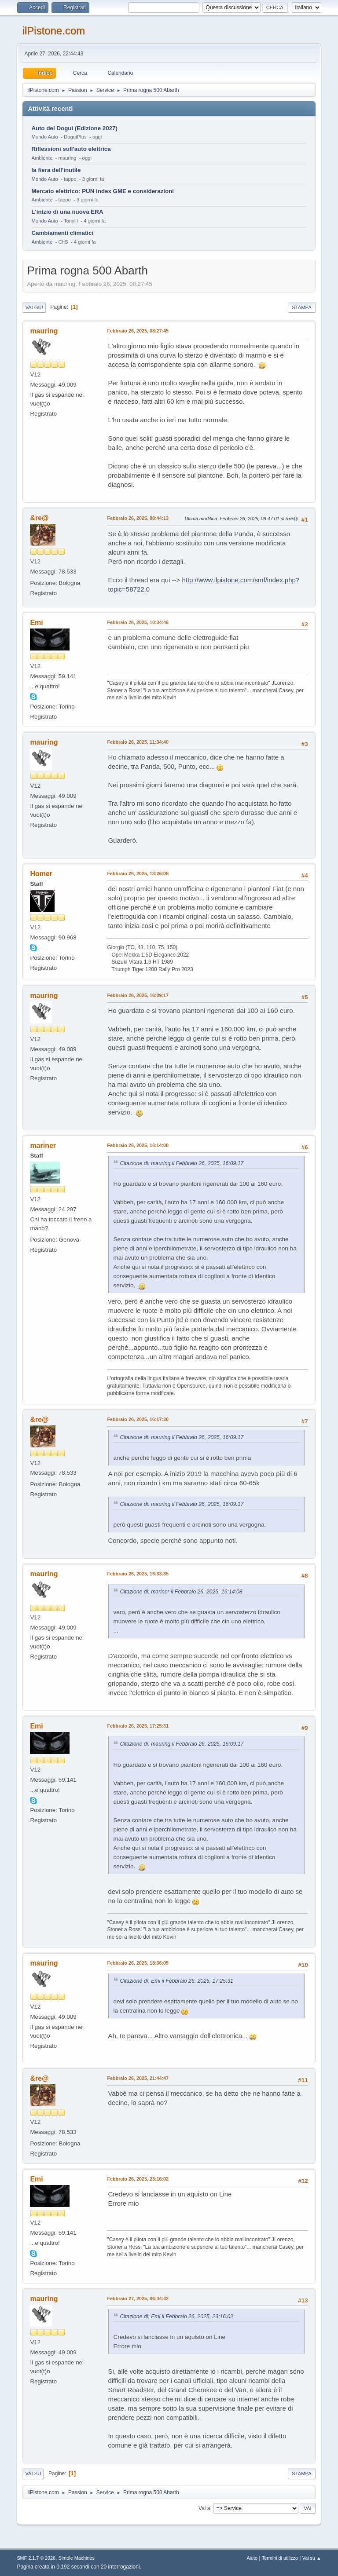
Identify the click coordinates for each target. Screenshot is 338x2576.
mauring (44, 331)
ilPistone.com (53, 31)
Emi (36, 622)
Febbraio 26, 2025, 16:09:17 (138, 995)
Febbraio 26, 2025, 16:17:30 (138, 1419)
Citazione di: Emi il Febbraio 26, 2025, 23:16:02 (176, 2316)
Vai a (204, 2508)
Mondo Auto (44, 136)
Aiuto (252, 2558)
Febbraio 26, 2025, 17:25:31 (138, 1725)
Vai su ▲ (311, 2558)
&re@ (39, 518)
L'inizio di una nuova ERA (67, 211)
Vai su (33, 2473)
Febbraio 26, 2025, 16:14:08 (138, 1145)
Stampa (301, 307)
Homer (41, 873)
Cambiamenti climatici (62, 233)
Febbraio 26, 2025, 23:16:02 (138, 2178)
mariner (43, 1145)
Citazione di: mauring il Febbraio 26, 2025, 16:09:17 (181, 1163)
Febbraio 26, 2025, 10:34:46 (138, 622)
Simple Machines (77, 2558)
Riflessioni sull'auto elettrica (70, 149)
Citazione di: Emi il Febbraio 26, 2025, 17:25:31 (176, 1981)
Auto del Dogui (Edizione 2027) (74, 128)
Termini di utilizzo (280, 2558)
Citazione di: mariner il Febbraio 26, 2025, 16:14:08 (181, 1592)
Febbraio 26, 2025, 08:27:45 (138, 330)
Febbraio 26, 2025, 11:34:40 (138, 742)
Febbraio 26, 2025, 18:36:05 (138, 1963)
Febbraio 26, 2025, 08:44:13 (138, 518)
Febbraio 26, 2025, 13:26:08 (138, 873)
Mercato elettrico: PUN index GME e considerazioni (102, 191)
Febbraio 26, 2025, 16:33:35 (138, 1573)
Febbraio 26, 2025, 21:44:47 (138, 2078)
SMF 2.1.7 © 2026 (36, 2558)
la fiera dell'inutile (56, 170)
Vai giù (34, 307)
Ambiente (41, 158)
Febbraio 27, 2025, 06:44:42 (138, 2298)
